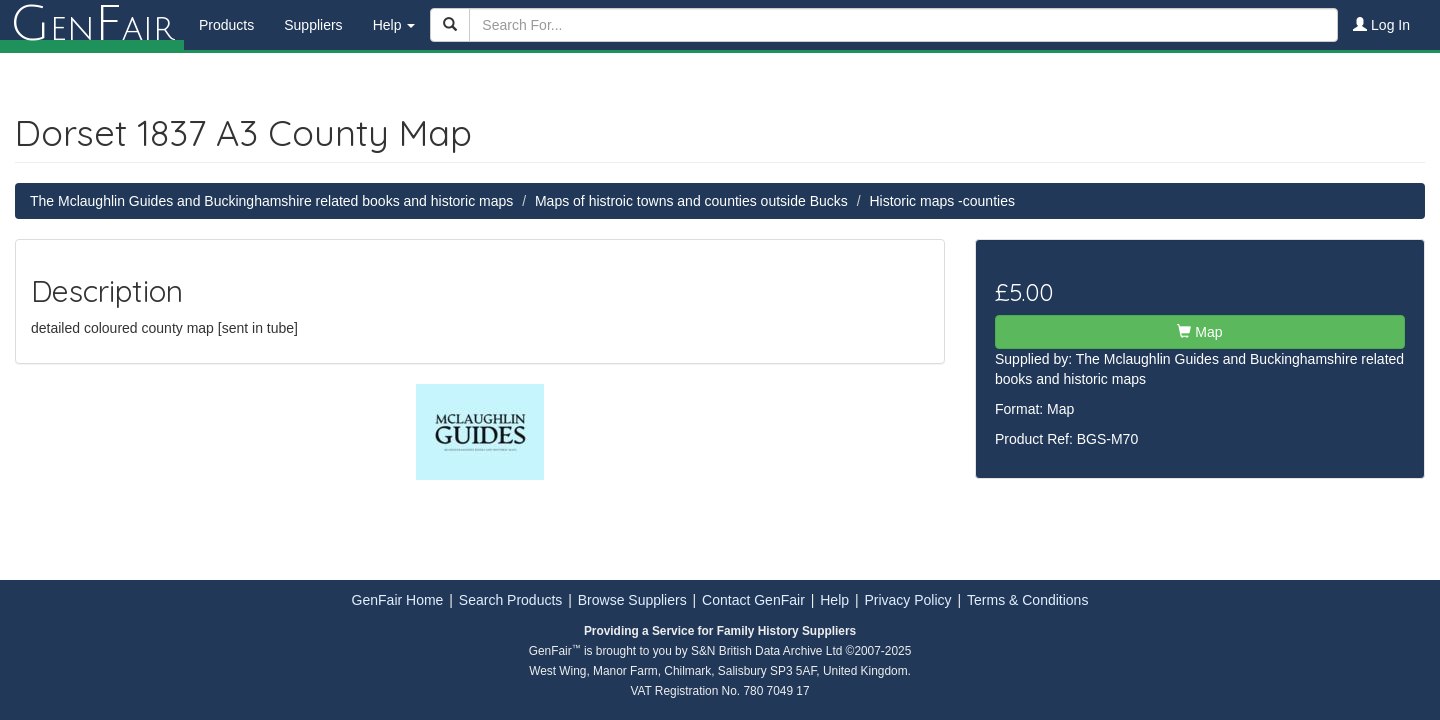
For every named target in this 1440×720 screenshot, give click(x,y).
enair (92, 25)
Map (1199, 332)
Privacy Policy (907, 600)
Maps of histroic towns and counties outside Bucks (691, 201)
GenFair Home (398, 600)
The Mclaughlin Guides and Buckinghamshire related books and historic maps (271, 201)
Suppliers (313, 25)
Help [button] (394, 25)
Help (834, 600)
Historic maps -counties (942, 201)
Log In (1381, 25)
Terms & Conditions (1027, 600)
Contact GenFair (753, 600)
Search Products (511, 600)
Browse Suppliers (632, 600)
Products (226, 25)
